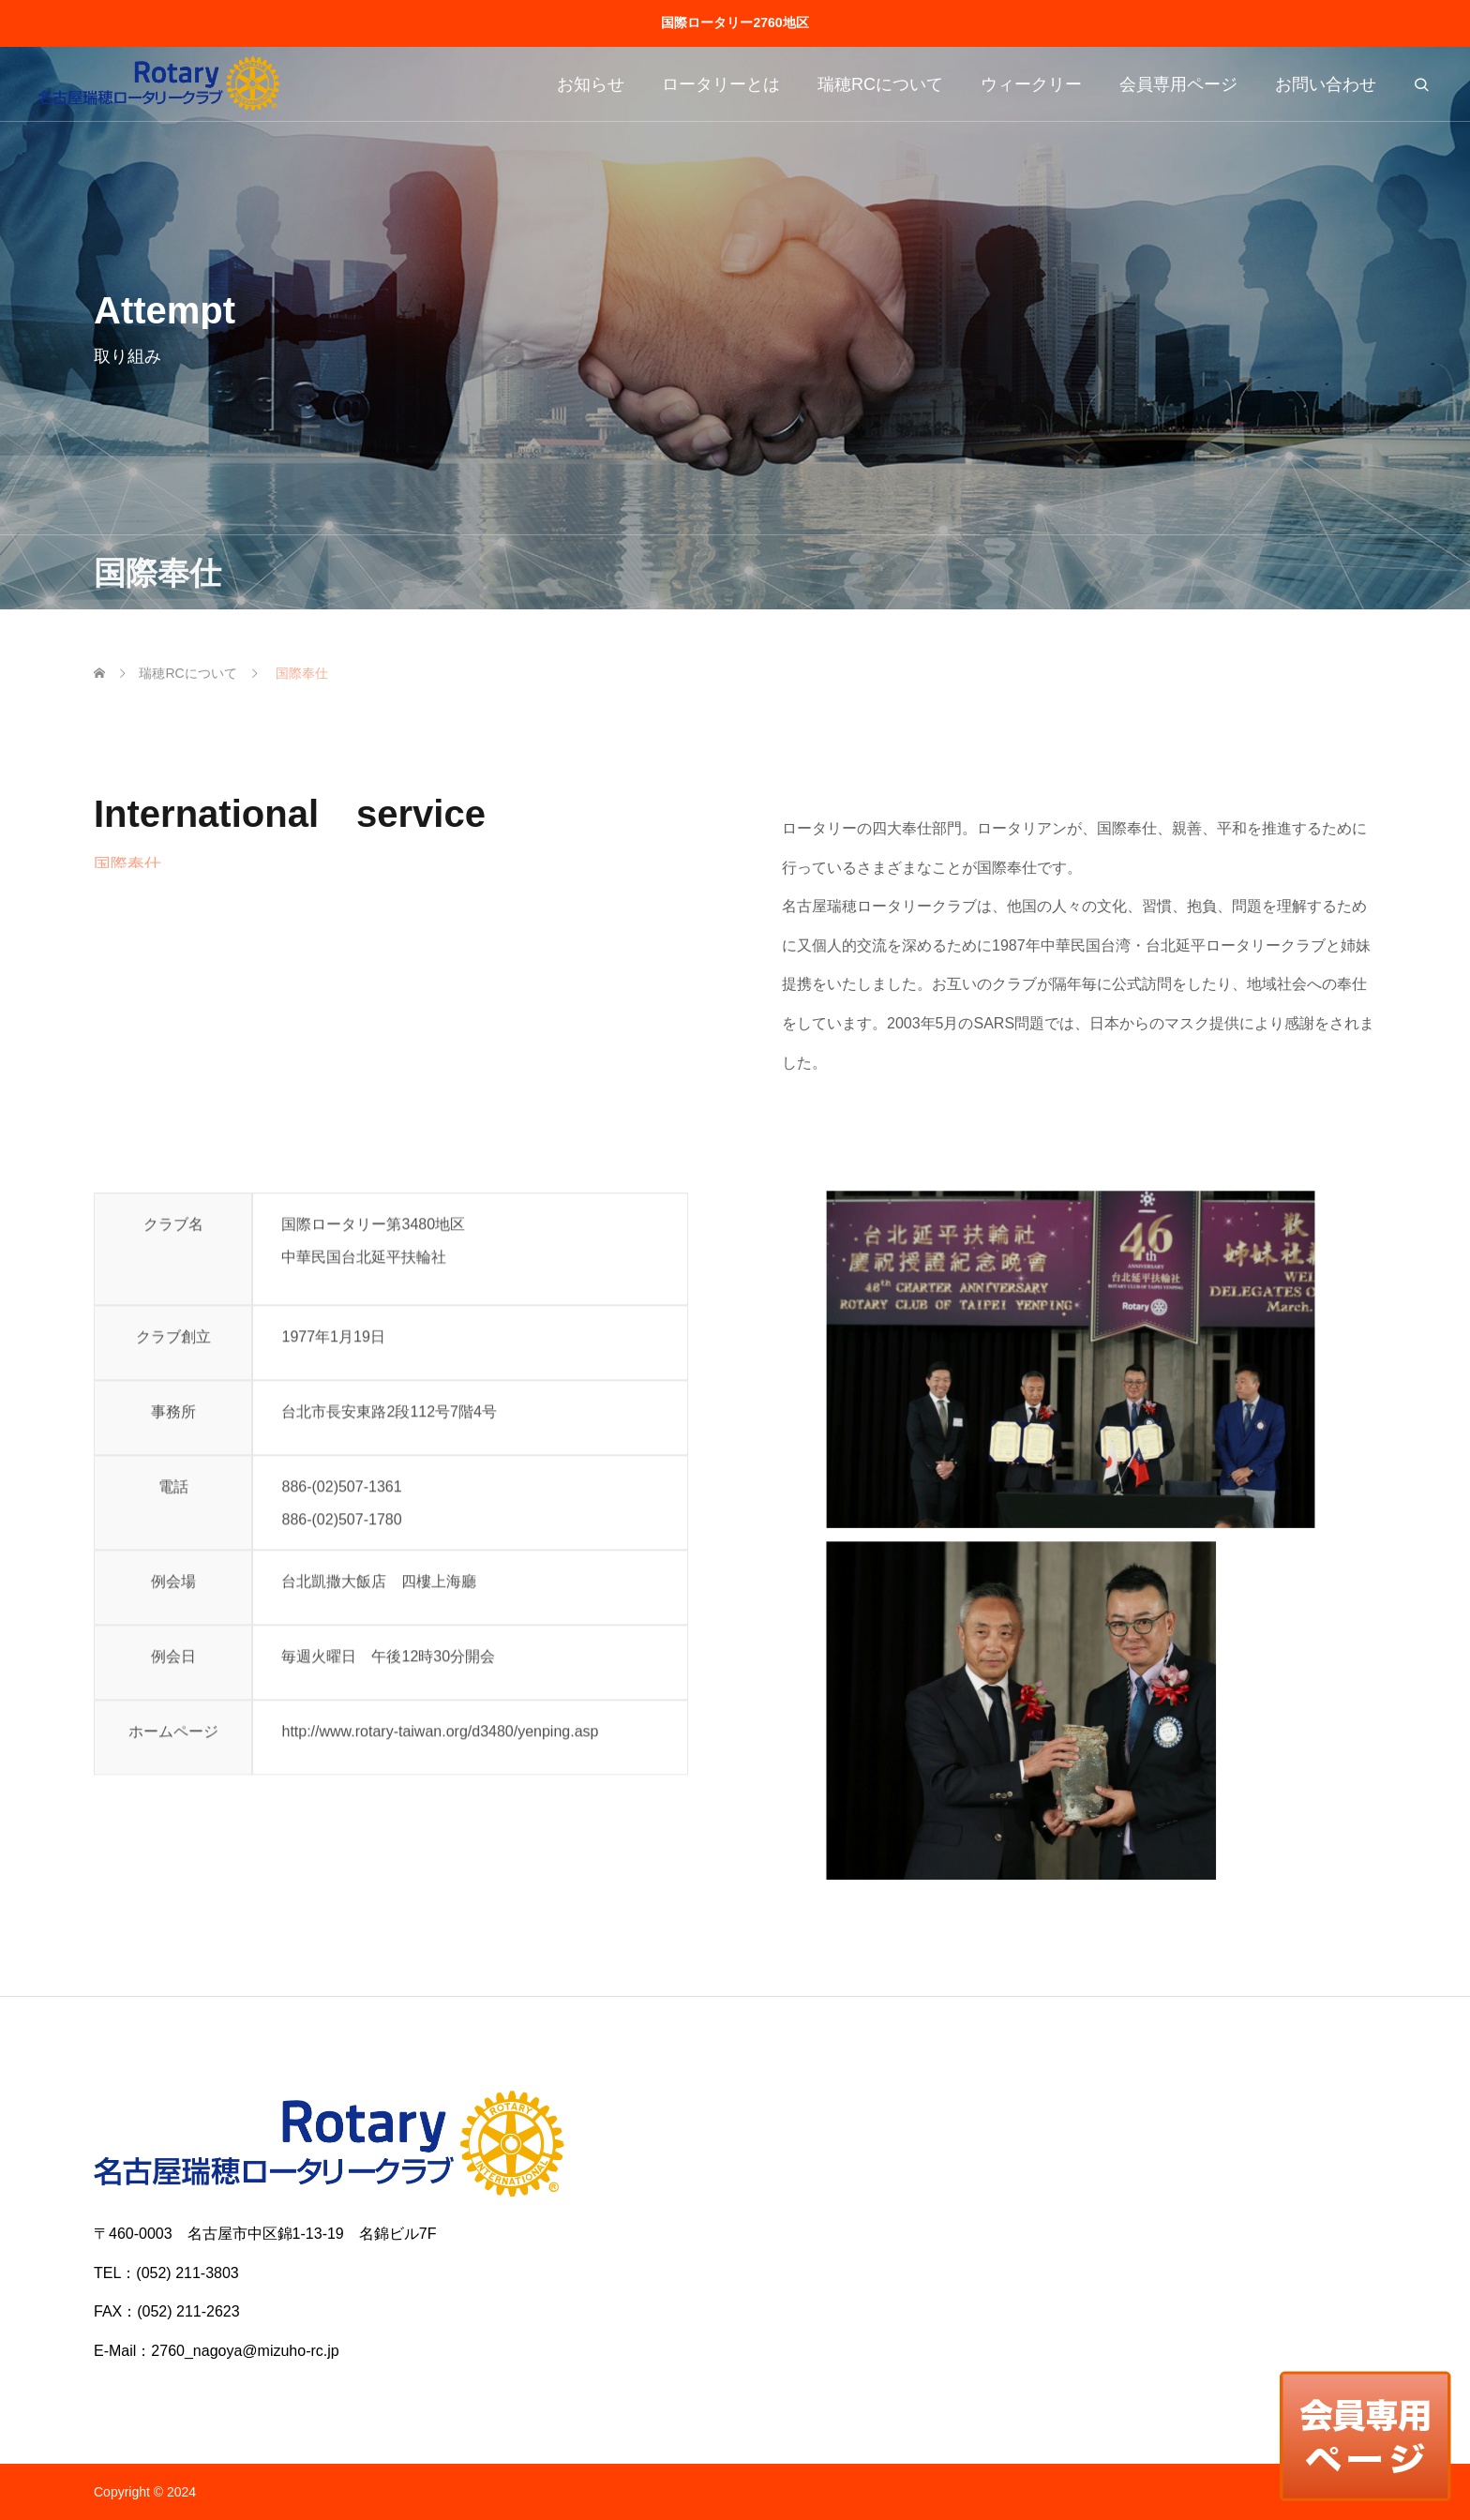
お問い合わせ (1325, 84)
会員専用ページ (1178, 84)
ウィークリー (1031, 84)
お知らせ (590, 84)
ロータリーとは (721, 84)
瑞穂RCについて (880, 84)
